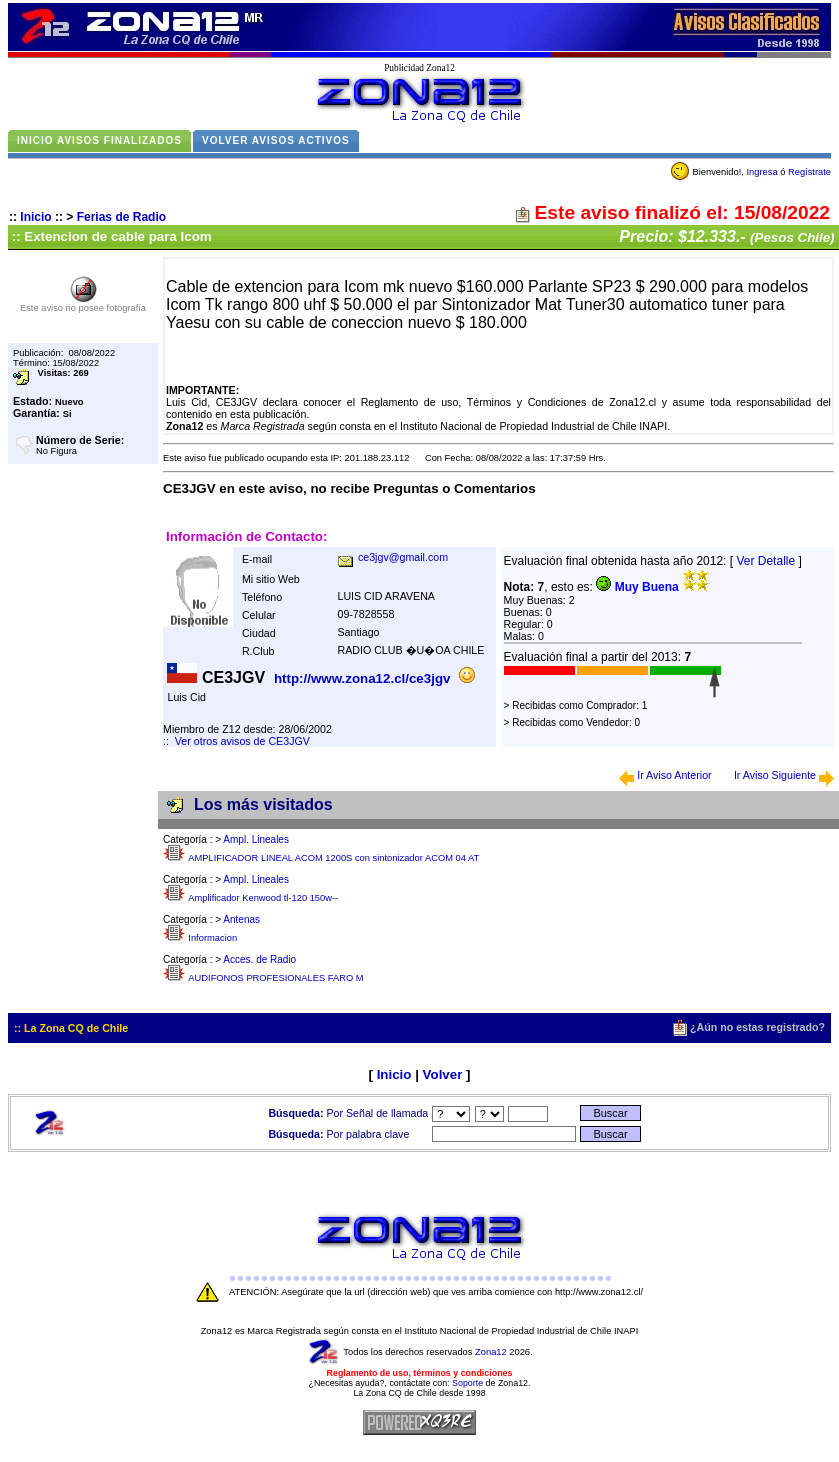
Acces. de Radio (259, 959)
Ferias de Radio (121, 217)
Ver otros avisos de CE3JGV (242, 741)
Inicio (35, 217)
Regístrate (809, 172)
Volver (443, 1074)
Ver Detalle (765, 561)
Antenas (241, 919)
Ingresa (761, 172)
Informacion (212, 938)
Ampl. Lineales (256, 839)
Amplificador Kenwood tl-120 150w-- (263, 898)
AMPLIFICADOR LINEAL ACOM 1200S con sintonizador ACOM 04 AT (333, 858)
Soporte (467, 1383)
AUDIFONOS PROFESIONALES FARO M (275, 978)
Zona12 (491, 1352)
